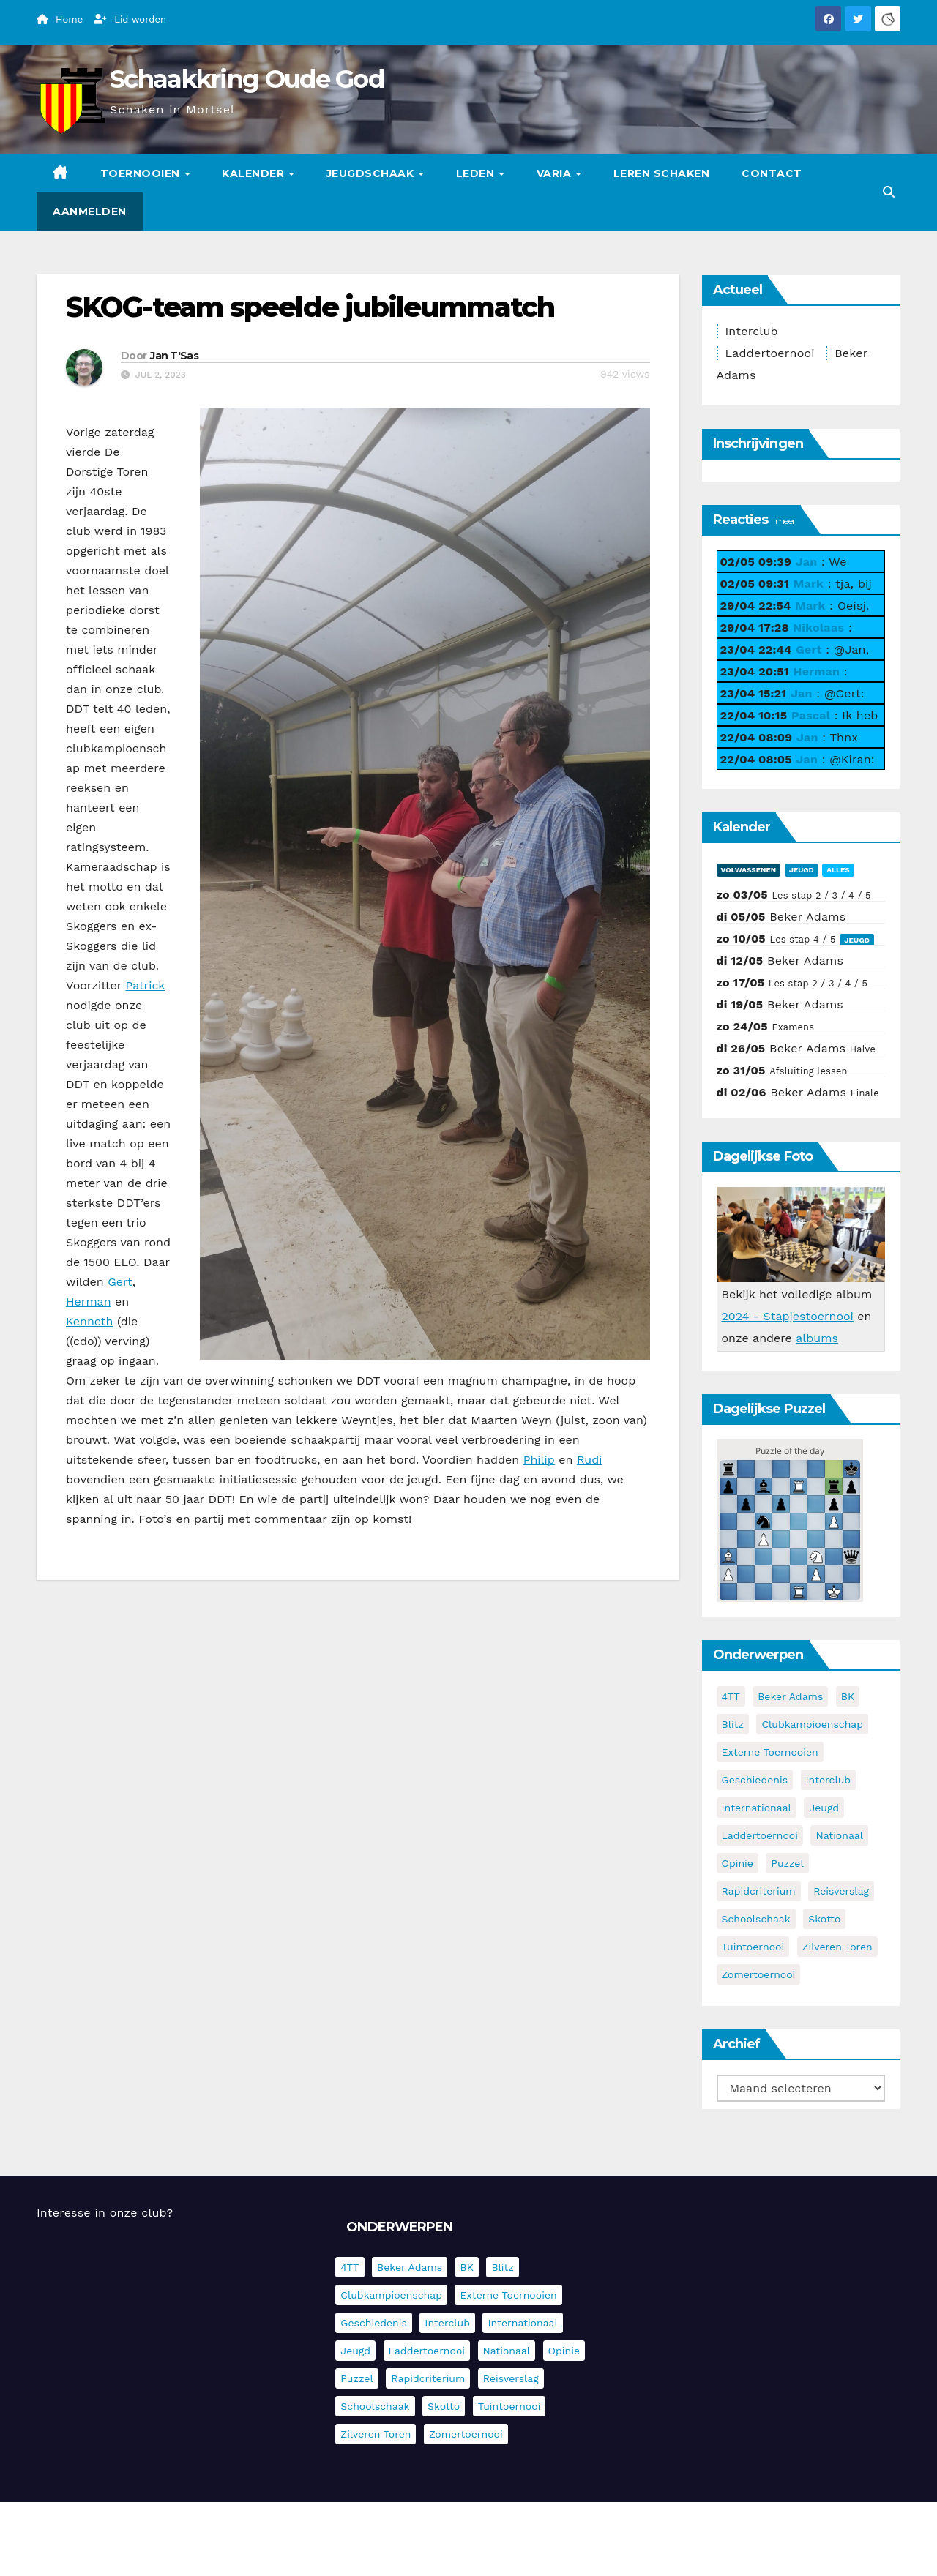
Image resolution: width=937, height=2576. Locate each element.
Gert (120, 1282)
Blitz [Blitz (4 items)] (733, 1724)
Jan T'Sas (174, 355)
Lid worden (130, 19)
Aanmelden (90, 211)
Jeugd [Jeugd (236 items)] (824, 1807)
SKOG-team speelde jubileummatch (310, 307)
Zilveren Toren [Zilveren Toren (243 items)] (837, 1946)
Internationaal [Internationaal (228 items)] (756, 1807)
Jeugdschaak (371, 173)
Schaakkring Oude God (247, 79)
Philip (539, 1460)
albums (817, 1338)
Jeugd (801, 870)
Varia (556, 173)
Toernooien (142, 173)
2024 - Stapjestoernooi (788, 1316)
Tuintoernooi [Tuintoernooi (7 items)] (753, 1946)
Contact (772, 173)
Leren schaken (661, 173)
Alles (838, 870)
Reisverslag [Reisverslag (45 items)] (841, 1891)
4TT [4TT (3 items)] (731, 1696)
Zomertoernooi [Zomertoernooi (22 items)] (759, 1974)
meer (784, 520)
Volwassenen (749, 870)
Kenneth (89, 1321)
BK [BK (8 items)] (847, 1696)
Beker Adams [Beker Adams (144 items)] (790, 1696)
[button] (889, 192)
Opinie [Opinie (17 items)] (737, 1863)
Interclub (751, 331)
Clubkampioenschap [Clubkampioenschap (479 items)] (812, 1724)
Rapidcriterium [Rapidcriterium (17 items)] (759, 1891)
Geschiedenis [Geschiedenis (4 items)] (755, 1780)
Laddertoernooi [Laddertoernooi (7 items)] (760, 1835)
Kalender (255, 173)
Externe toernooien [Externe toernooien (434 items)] (770, 1752)
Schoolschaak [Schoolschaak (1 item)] (756, 1919)
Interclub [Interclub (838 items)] (828, 1780)
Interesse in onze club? (105, 2213)
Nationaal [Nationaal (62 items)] (839, 1835)
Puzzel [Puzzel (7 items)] (787, 1863)
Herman (88, 1301)
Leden (477, 173)
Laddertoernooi (770, 353)
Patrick (145, 985)
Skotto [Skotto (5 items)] (824, 1919)
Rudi (589, 1460)
